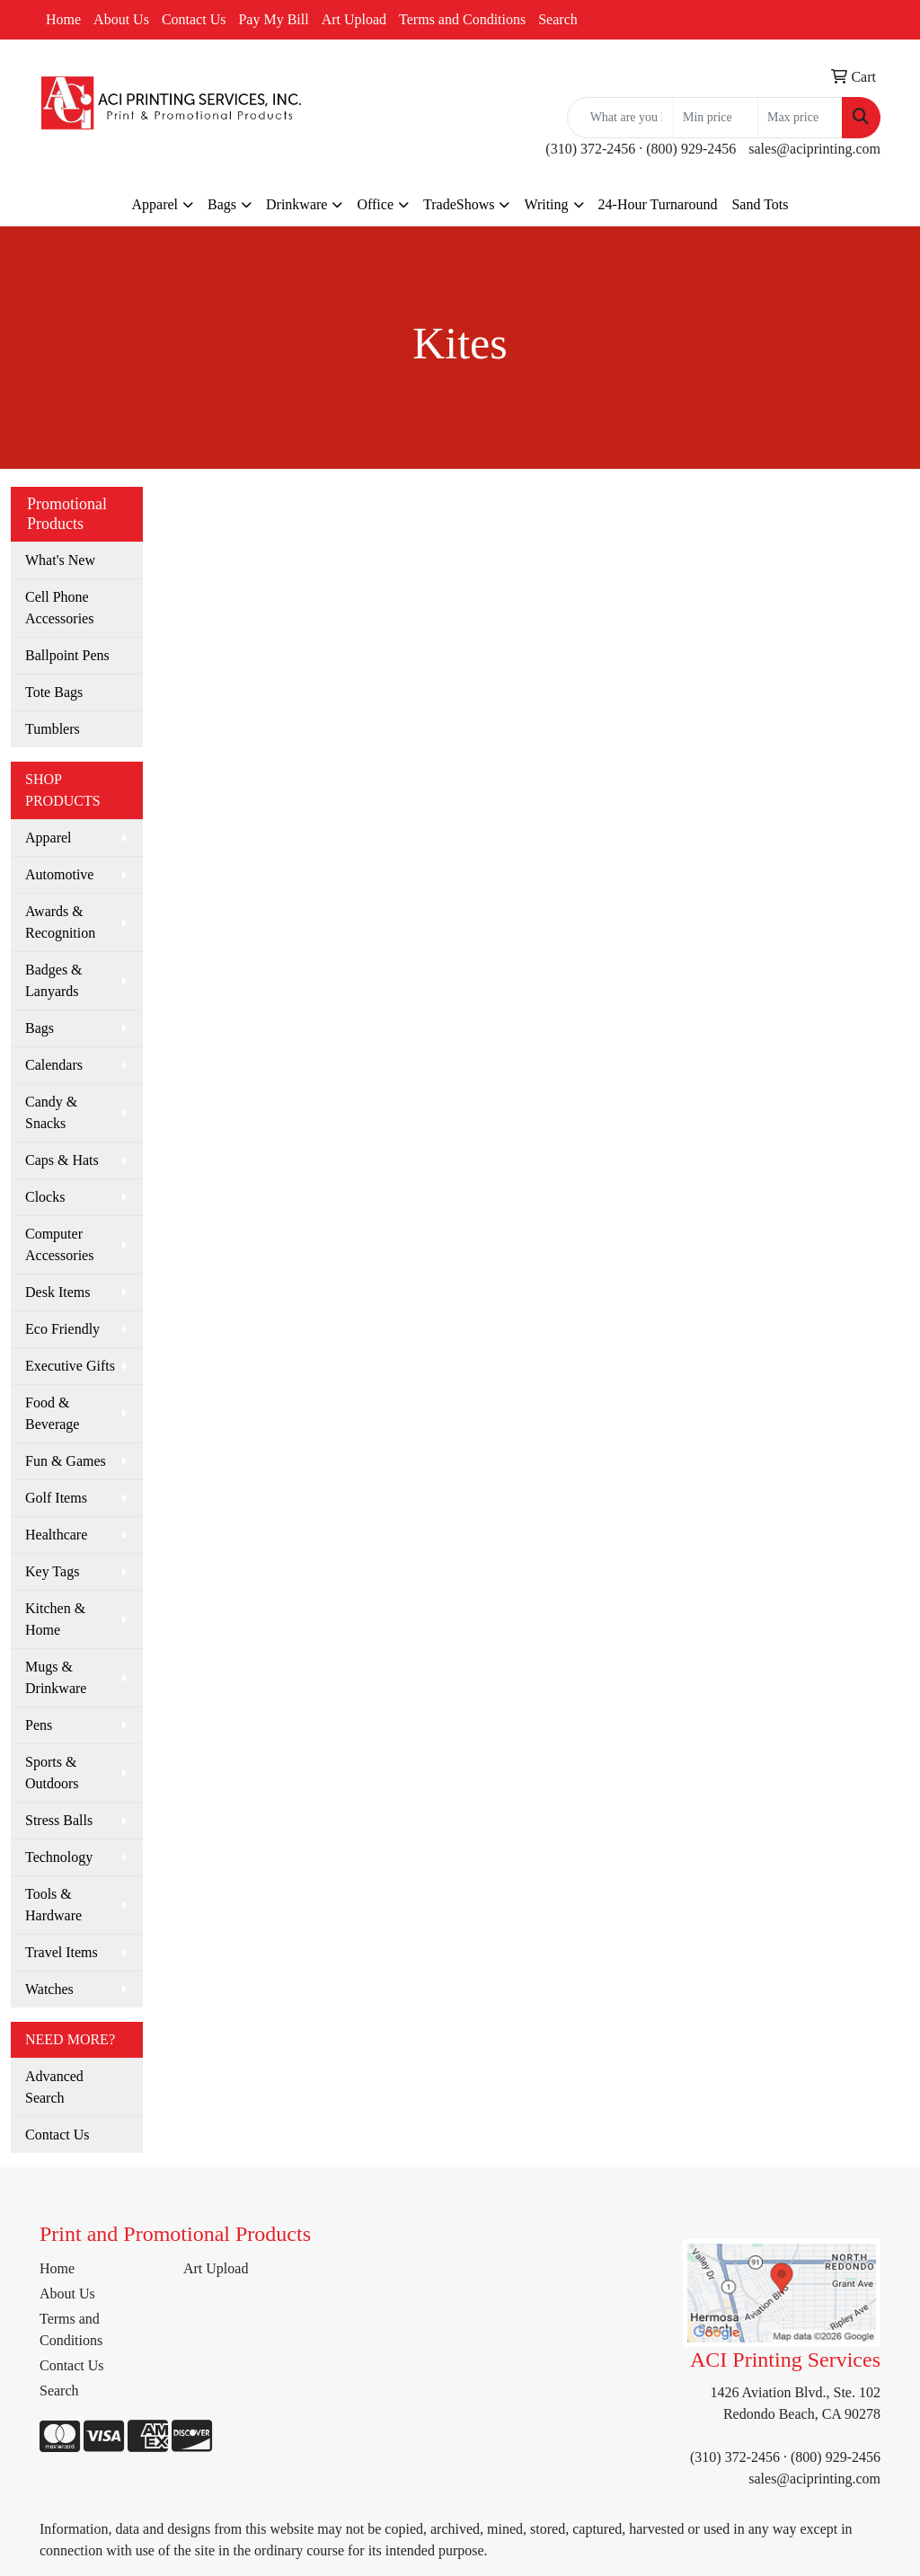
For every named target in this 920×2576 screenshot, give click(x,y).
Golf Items (56, 1497)
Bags (222, 204)
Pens (38, 1725)
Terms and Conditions (462, 19)
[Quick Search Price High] (800, 117)
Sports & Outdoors (52, 1772)
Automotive (59, 874)
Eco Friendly (62, 1329)
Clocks (45, 1196)
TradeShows (458, 204)
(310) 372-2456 (590, 148)
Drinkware (296, 204)
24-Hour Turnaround (658, 204)
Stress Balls (59, 1820)
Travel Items (61, 1952)
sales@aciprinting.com (814, 148)
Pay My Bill (273, 19)
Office (375, 204)
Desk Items (57, 1292)
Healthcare (56, 1534)
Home (63, 19)
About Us (121, 19)
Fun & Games (65, 1461)
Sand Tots (759, 204)
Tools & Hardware (53, 1904)
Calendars (54, 1064)
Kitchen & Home (55, 1619)
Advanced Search (54, 2087)
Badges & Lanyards (54, 980)
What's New (60, 560)
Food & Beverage (52, 1413)
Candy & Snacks (51, 1112)
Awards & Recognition (60, 922)
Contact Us (194, 19)
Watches (49, 1989)
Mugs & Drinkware (55, 1677)
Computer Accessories (59, 1244)
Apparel (154, 204)
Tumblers (52, 729)
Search (558, 19)
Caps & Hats (62, 1160)
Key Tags (52, 1571)
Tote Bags (54, 692)
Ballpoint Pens (67, 655)
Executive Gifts (70, 1365)
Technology (59, 1857)
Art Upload (354, 19)
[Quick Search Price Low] (715, 117)
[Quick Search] (620, 117)
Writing (546, 204)
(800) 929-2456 (691, 148)
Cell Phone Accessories (59, 607)
